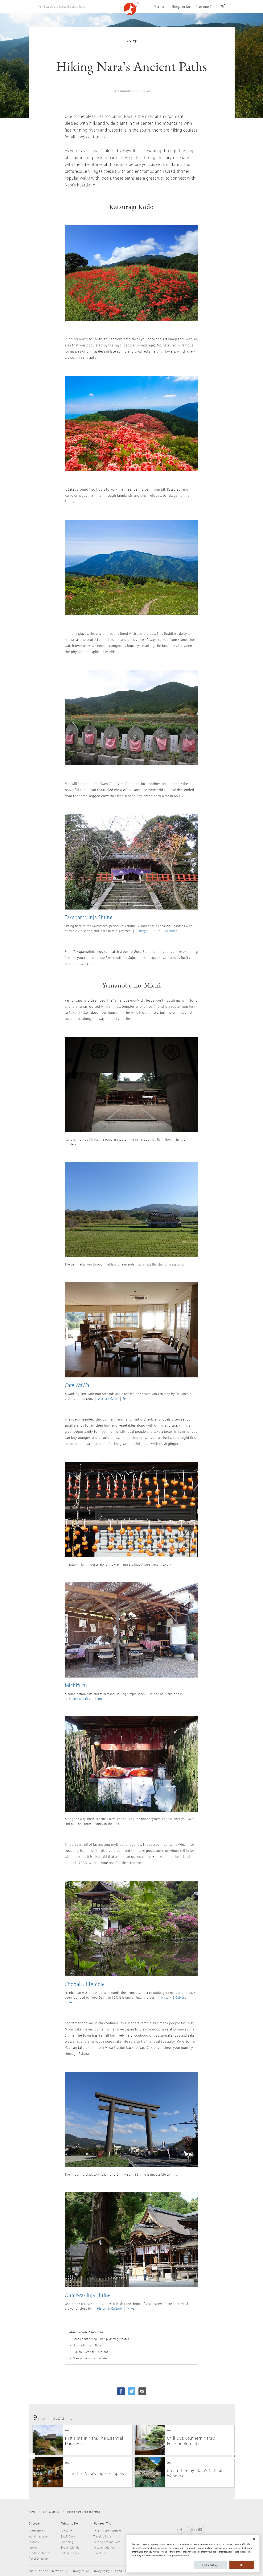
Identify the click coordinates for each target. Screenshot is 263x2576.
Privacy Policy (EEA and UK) (110, 2571)
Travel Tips (100, 2553)
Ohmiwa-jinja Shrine (88, 2295)
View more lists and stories (90, 2358)
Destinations (37, 2531)
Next (234, 2456)
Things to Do (181, 6)
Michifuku (76, 1685)
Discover (160, 6)
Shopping (67, 2542)
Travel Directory (38, 2558)
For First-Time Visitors (107, 2531)
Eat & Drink (68, 2536)
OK (241, 2564)
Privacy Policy (80, 2571)
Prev (32, 2456)
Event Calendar (70, 2547)
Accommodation (104, 2547)
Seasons (34, 2542)
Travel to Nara (102, 2536)
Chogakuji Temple (85, 1984)
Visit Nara (131, 8)
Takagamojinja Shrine (89, 917)
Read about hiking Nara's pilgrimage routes (101, 2339)
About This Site (38, 2571)
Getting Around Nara (106, 2542)
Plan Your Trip (205, 6)
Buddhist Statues (39, 2553)
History (33, 2547)
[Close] (254, 2539)
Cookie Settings (210, 2564)
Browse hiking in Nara (87, 2345)
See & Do (67, 2531)
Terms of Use (60, 2571)
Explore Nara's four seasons (90, 2352)
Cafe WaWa (77, 1385)
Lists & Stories (51, 2511)
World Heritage (38, 2536)
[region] (193, 2554)
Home (32, 2511)
